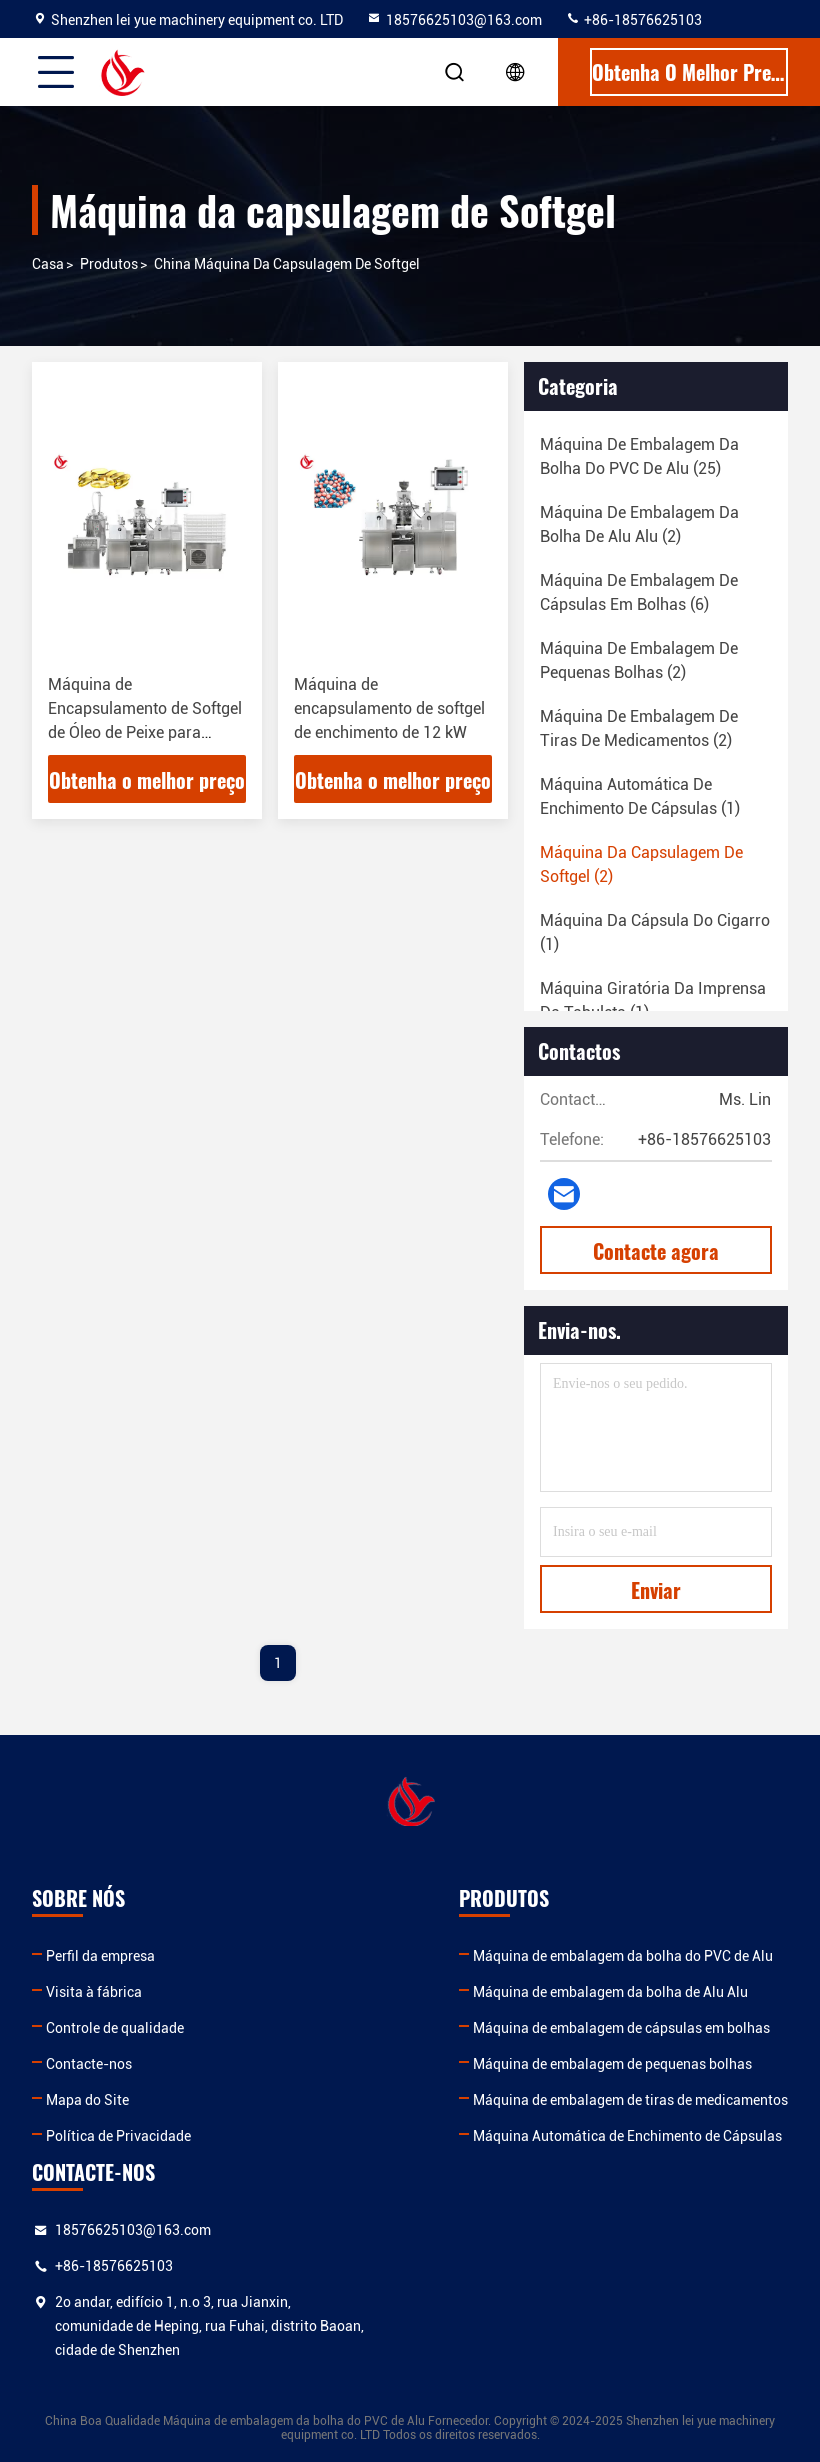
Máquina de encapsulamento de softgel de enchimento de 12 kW (389, 708)
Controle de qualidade (115, 2028)
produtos (109, 264)
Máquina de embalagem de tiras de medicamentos (630, 2100)
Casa (48, 264)
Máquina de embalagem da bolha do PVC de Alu (623, 1956)
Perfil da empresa (100, 1956)
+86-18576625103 (633, 20)
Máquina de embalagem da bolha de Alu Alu (610, 1992)
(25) (639, 456)
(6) (639, 592)
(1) (640, 796)
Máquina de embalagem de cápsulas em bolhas (621, 2028)
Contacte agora (656, 1251)
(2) (639, 524)
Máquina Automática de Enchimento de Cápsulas (627, 2136)
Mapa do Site (87, 2100)
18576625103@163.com (454, 20)
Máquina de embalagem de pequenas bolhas (612, 2064)
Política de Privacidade (118, 2136)
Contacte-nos (89, 2064)
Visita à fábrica (94, 1992)
